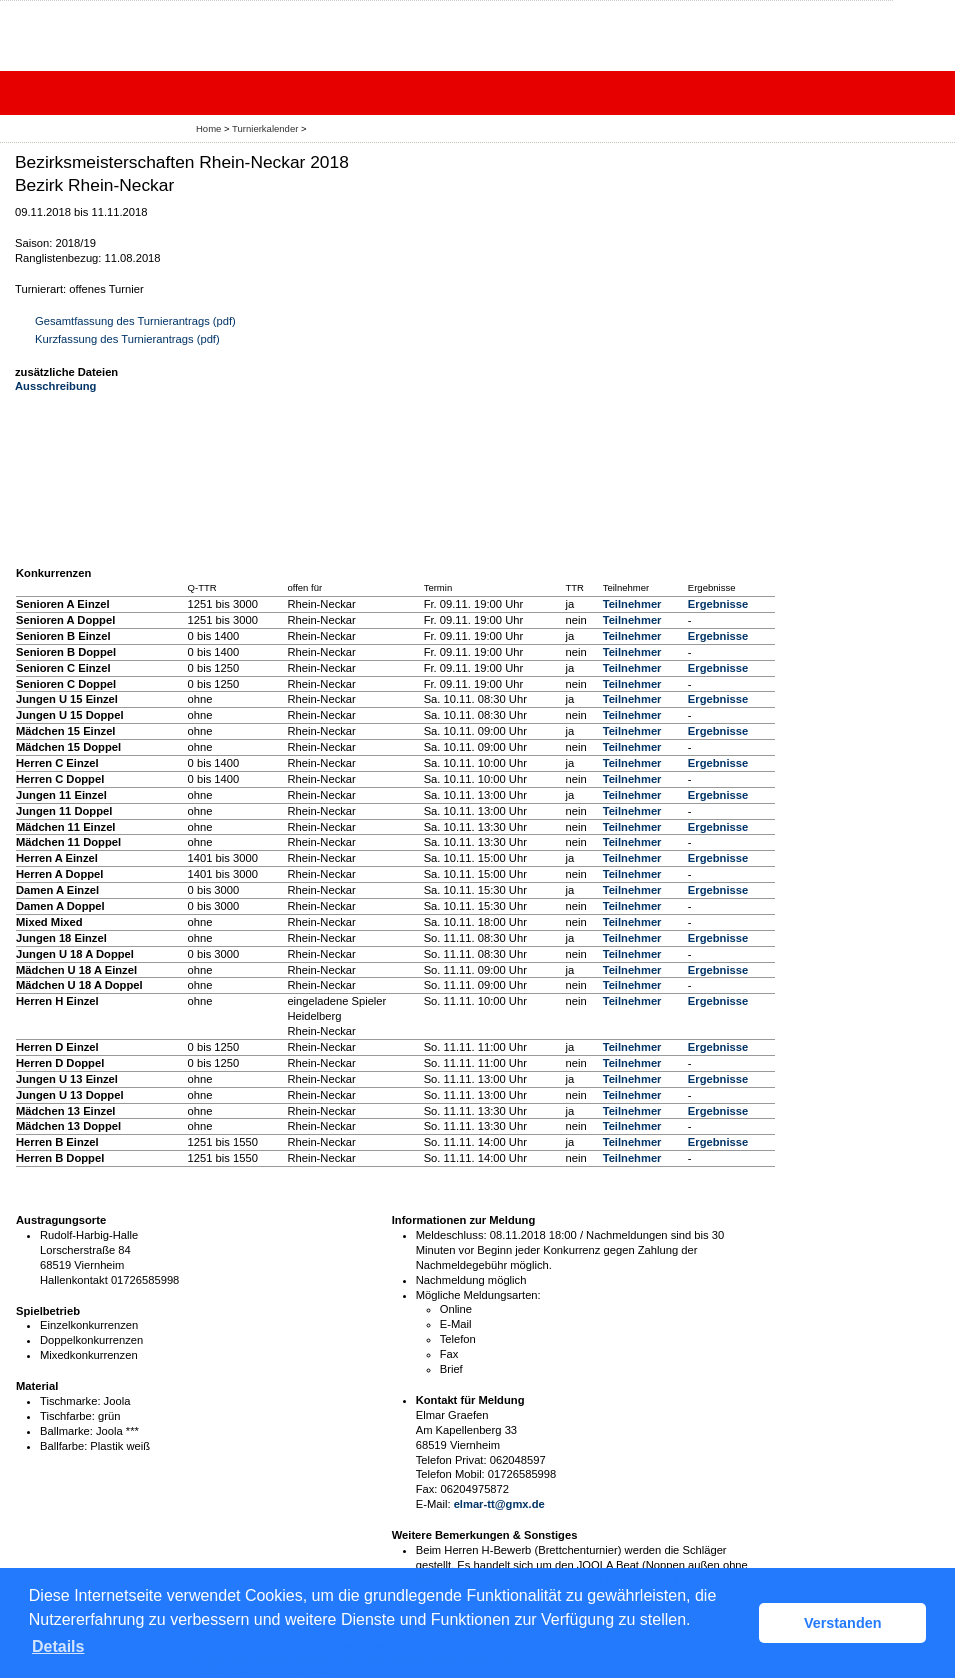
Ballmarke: (66, 1431)
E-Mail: (433, 1504)
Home (208, 128)
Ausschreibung (55, 386)
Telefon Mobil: (450, 1474)
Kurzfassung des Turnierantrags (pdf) (127, 339)
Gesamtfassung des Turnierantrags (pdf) (135, 321)
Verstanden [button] (843, 1623)
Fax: (427, 1489)
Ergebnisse (718, 604)
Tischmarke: (70, 1401)
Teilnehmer (632, 604)
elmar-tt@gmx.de (499, 1504)
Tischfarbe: (67, 1416)
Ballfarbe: (63, 1446)
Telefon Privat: (451, 1460)
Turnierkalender (265, 128)
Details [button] (58, 1646)
